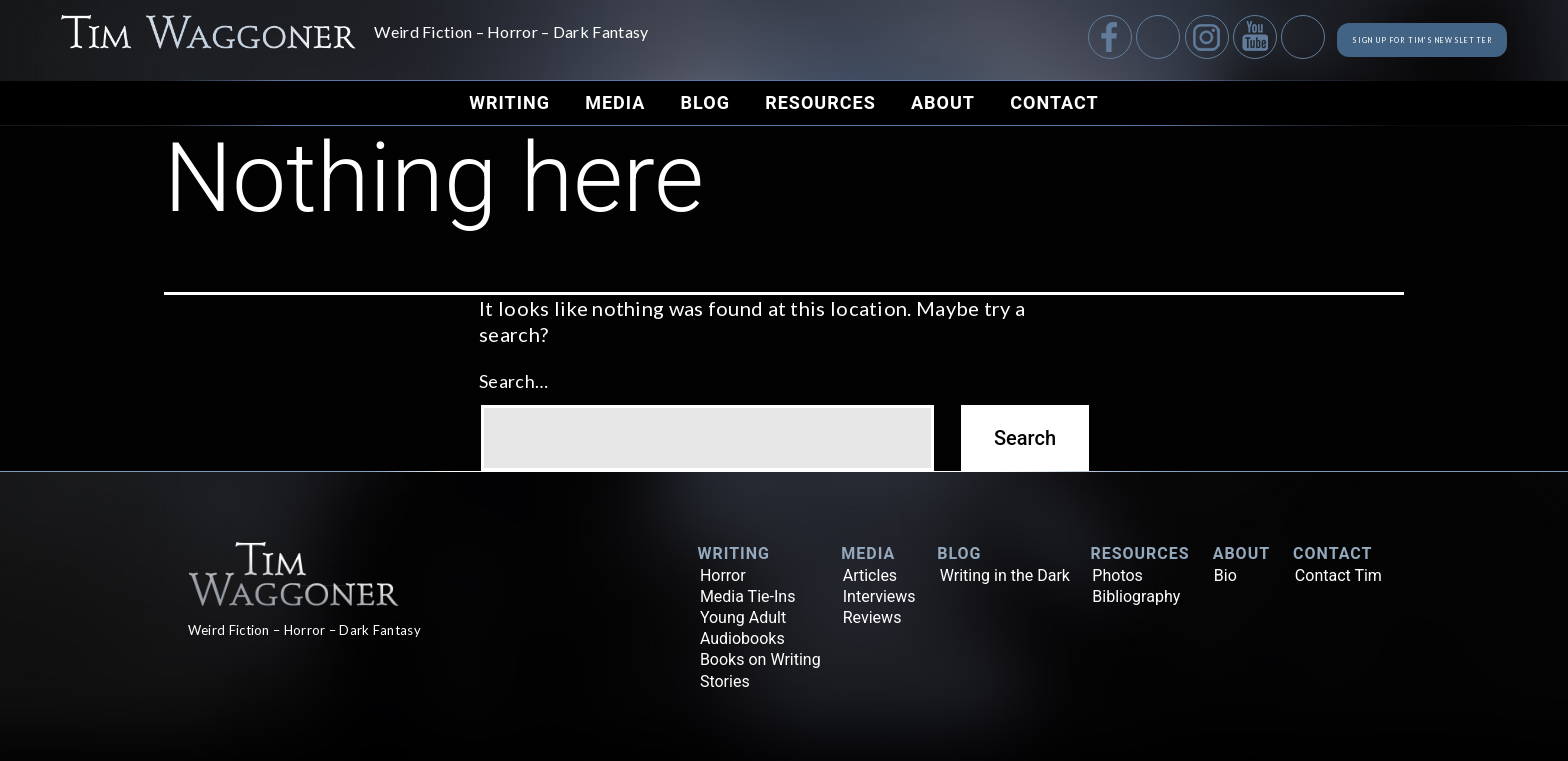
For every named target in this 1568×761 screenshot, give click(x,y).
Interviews (879, 596)
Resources (820, 102)
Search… (513, 381)
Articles (870, 575)
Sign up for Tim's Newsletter (1359, 39)
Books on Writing (760, 659)
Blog (705, 102)
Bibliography (1136, 596)
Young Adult (743, 617)
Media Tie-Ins (748, 596)
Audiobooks (742, 638)
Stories (725, 681)
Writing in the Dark (1005, 575)
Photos (1117, 575)
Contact (1054, 102)
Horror (723, 575)
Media (615, 102)
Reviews (872, 617)
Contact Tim (1338, 575)
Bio (1225, 575)
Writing (509, 102)
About (943, 102)
